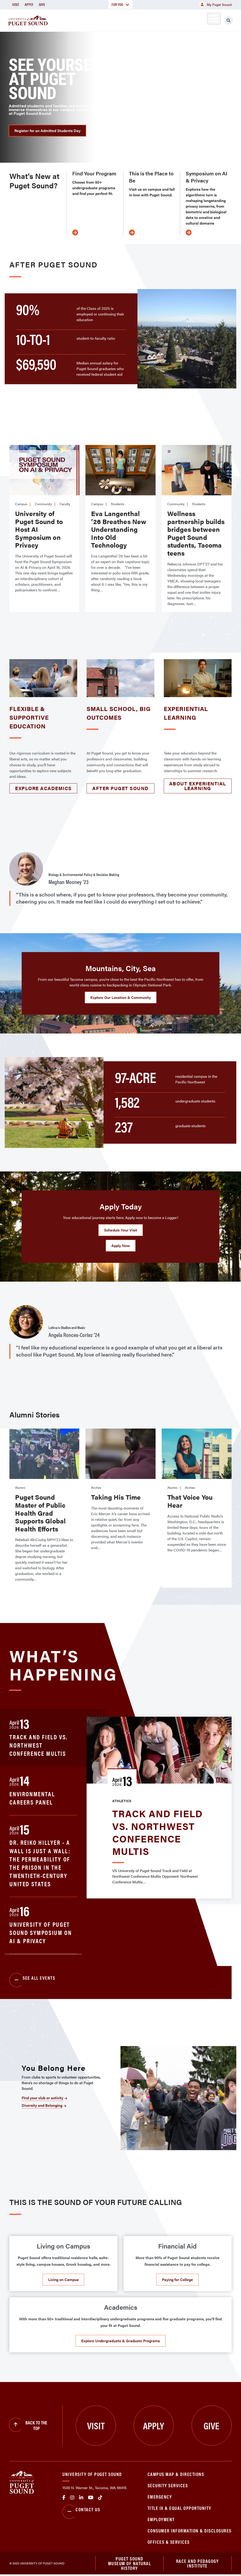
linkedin (81, 2497)
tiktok (100, 2497)
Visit (15, 4)
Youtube (90, 2497)
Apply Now (120, 1245)
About (62, 19)
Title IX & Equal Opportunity (179, 2507)
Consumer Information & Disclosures (190, 2530)
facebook (63, 2497)
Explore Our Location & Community (120, 997)
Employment (161, 2519)
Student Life (154, 19)
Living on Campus (63, 2279)
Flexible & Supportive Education (29, 717)
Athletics (187, 19)
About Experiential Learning (197, 785)
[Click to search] (233, 20)
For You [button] (120, 4)
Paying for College (177, 2279)
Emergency (160, 2496)
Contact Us (81, 2512)
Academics (90, 19)
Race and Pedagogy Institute (197, 2564)
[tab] (43, 1738)
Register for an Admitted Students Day (47, 130)
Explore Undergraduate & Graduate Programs (120, 2340)
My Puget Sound (215, 4)
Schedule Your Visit (120, 1230)
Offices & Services (169, 2541)
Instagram (72, 2497)
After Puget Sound (120, 788)
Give (42, 4)
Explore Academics (43, 788)
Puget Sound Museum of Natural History (129, 2564)
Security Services (168, 2485)
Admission (121, 19)
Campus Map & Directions (176, 2474)
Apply (29, 4)
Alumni (208, 19)
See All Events (32, 1980)
